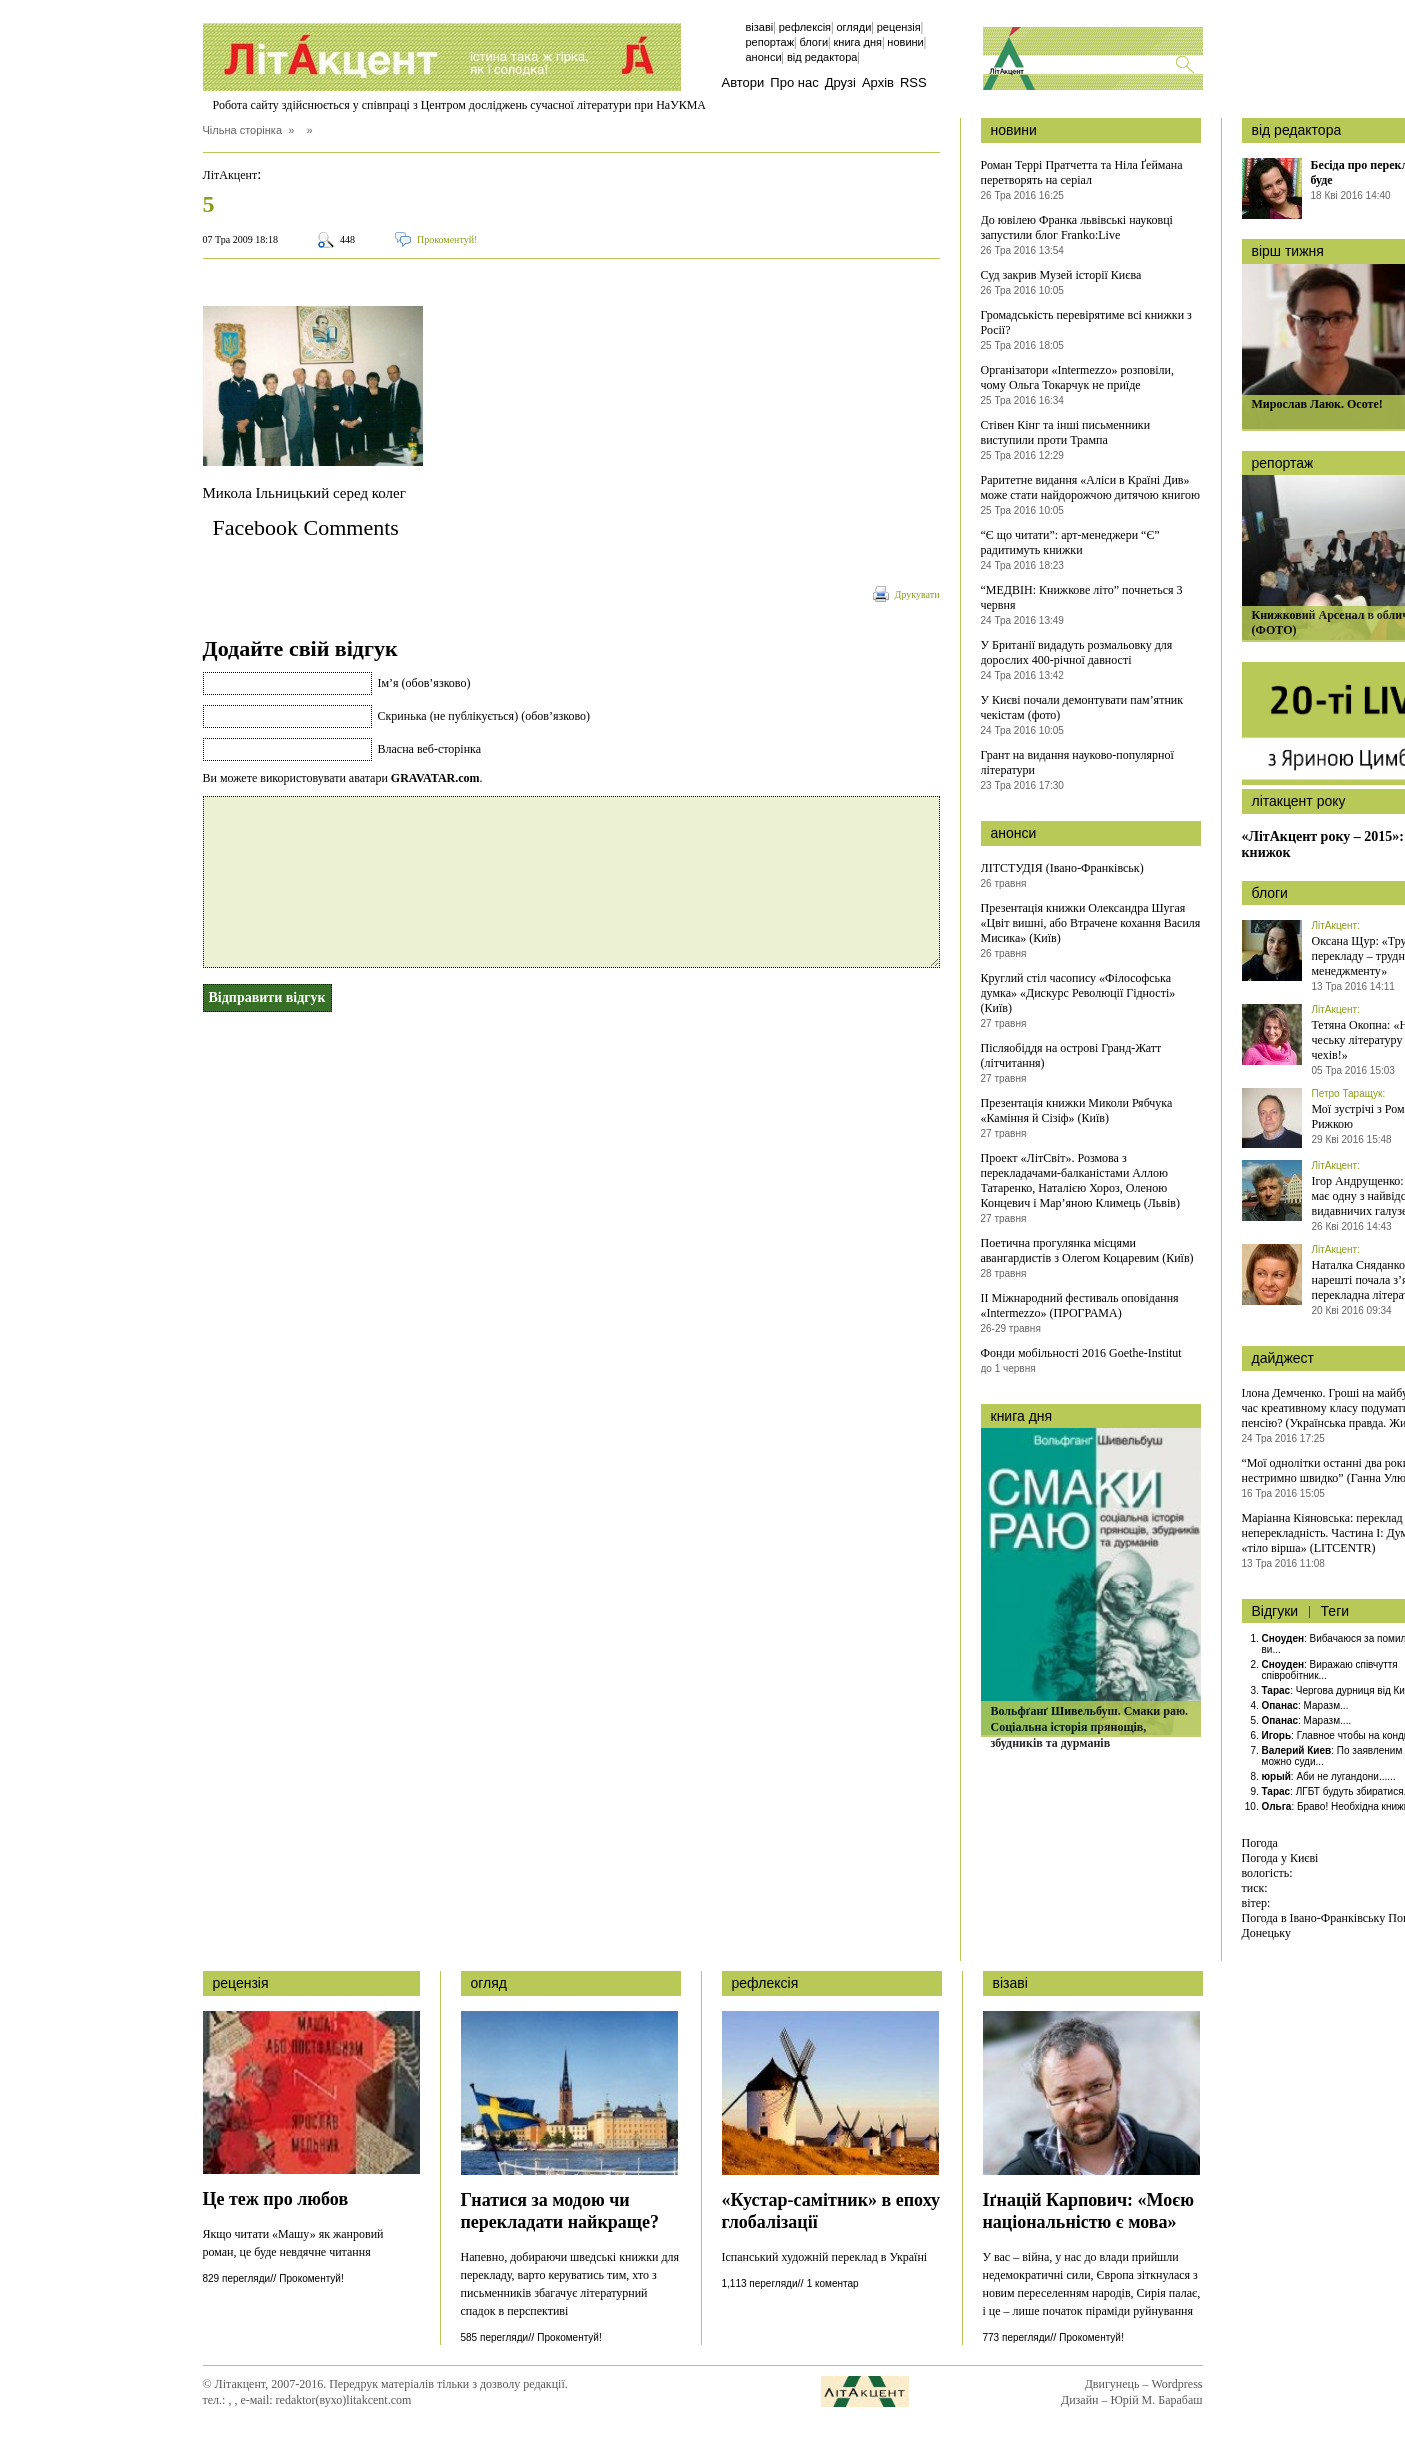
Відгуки (1275, 1611)
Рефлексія (805, 27)
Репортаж (770, 42)
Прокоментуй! (447, 239)
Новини (905, 42)
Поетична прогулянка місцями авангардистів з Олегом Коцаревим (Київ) (1087, 1250)
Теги (1335, 1611)
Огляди (853, 27)
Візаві (760, 27)
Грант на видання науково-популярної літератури (1077, 762)
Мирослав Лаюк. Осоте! (1317, 404)
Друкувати (917, 594)
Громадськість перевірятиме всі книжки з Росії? (1086, 322)
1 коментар (833, 2283)
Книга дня (858, 42)
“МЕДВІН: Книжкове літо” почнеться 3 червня (1082, 597)
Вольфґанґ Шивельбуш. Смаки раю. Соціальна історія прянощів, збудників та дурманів (1090, 1727)
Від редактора (822, 57)
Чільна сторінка (243, 130)
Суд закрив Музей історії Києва (1061, 275)
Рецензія (899, 27)
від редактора (1297, 130)
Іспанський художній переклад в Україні (825, 2257)
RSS (913, 82)
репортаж (1283, 463)
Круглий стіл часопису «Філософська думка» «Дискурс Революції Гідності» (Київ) (1078, 993)
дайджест (1283, 1358)
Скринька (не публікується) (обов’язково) (484, 716)
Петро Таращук (1347, 1093)
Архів (878, 82)
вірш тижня (1288, 251)
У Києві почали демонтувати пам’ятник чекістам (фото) (1082, 707)
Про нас (794, 82)
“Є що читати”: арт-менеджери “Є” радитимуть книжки (1070, 542)
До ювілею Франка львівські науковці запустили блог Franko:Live (1077, 227)
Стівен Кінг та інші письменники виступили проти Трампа (1066, 432)
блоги (1270, 893)
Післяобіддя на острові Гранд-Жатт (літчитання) (1071, 1055)
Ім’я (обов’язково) (424, 683)
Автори (743, 82)
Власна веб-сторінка (430, 749)
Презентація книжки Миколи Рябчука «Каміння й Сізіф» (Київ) (1077, 1110)
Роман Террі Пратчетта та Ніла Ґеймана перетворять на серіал (1082, 172)
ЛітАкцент (230, 175)
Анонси (764, 57)
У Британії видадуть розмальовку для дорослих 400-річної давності (1077, 652)
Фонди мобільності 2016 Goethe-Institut (1081, 1353)
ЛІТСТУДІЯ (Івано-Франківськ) (1062, 868)
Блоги (813, 42)
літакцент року (1299, 801)
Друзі (840, 82)
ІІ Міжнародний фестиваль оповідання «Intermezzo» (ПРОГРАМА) (1080, 1305)
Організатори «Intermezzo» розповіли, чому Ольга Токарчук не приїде (1077, 377)
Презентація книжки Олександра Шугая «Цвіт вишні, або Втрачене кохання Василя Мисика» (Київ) (1091, 923)
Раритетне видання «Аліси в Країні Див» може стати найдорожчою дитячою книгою (1091, 487)
